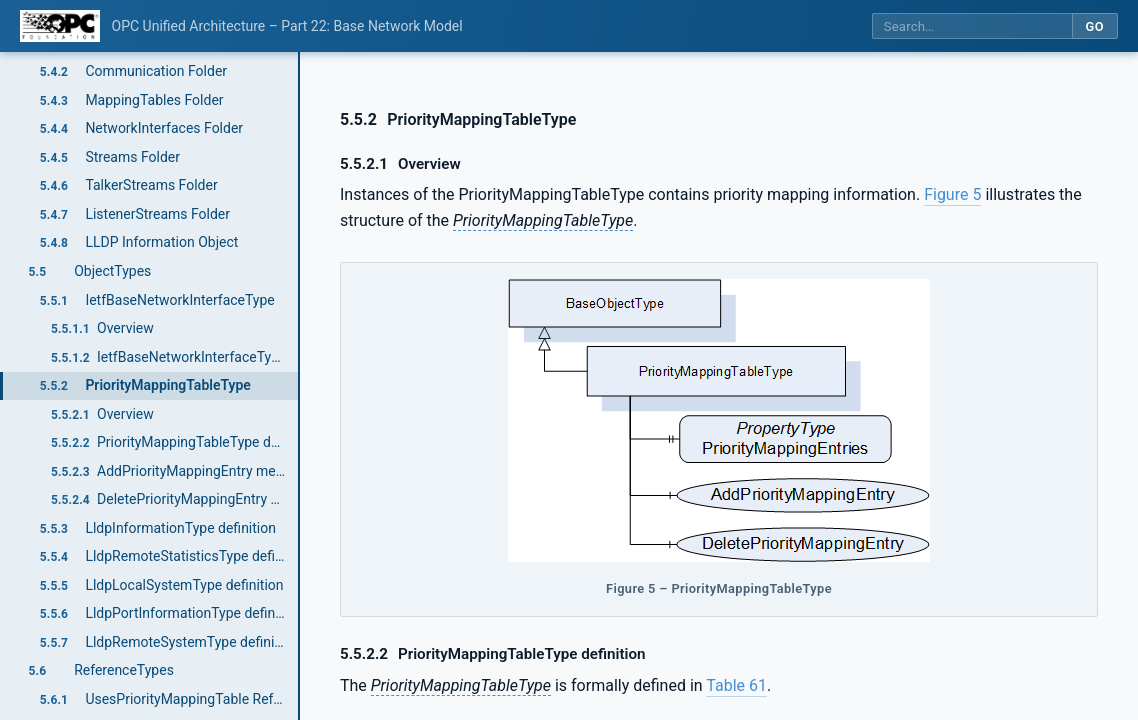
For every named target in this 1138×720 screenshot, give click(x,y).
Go (1094, 26)
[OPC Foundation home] (60, 26)
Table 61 (736, 685)
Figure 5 (952, 194)
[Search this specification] (972, 26)
